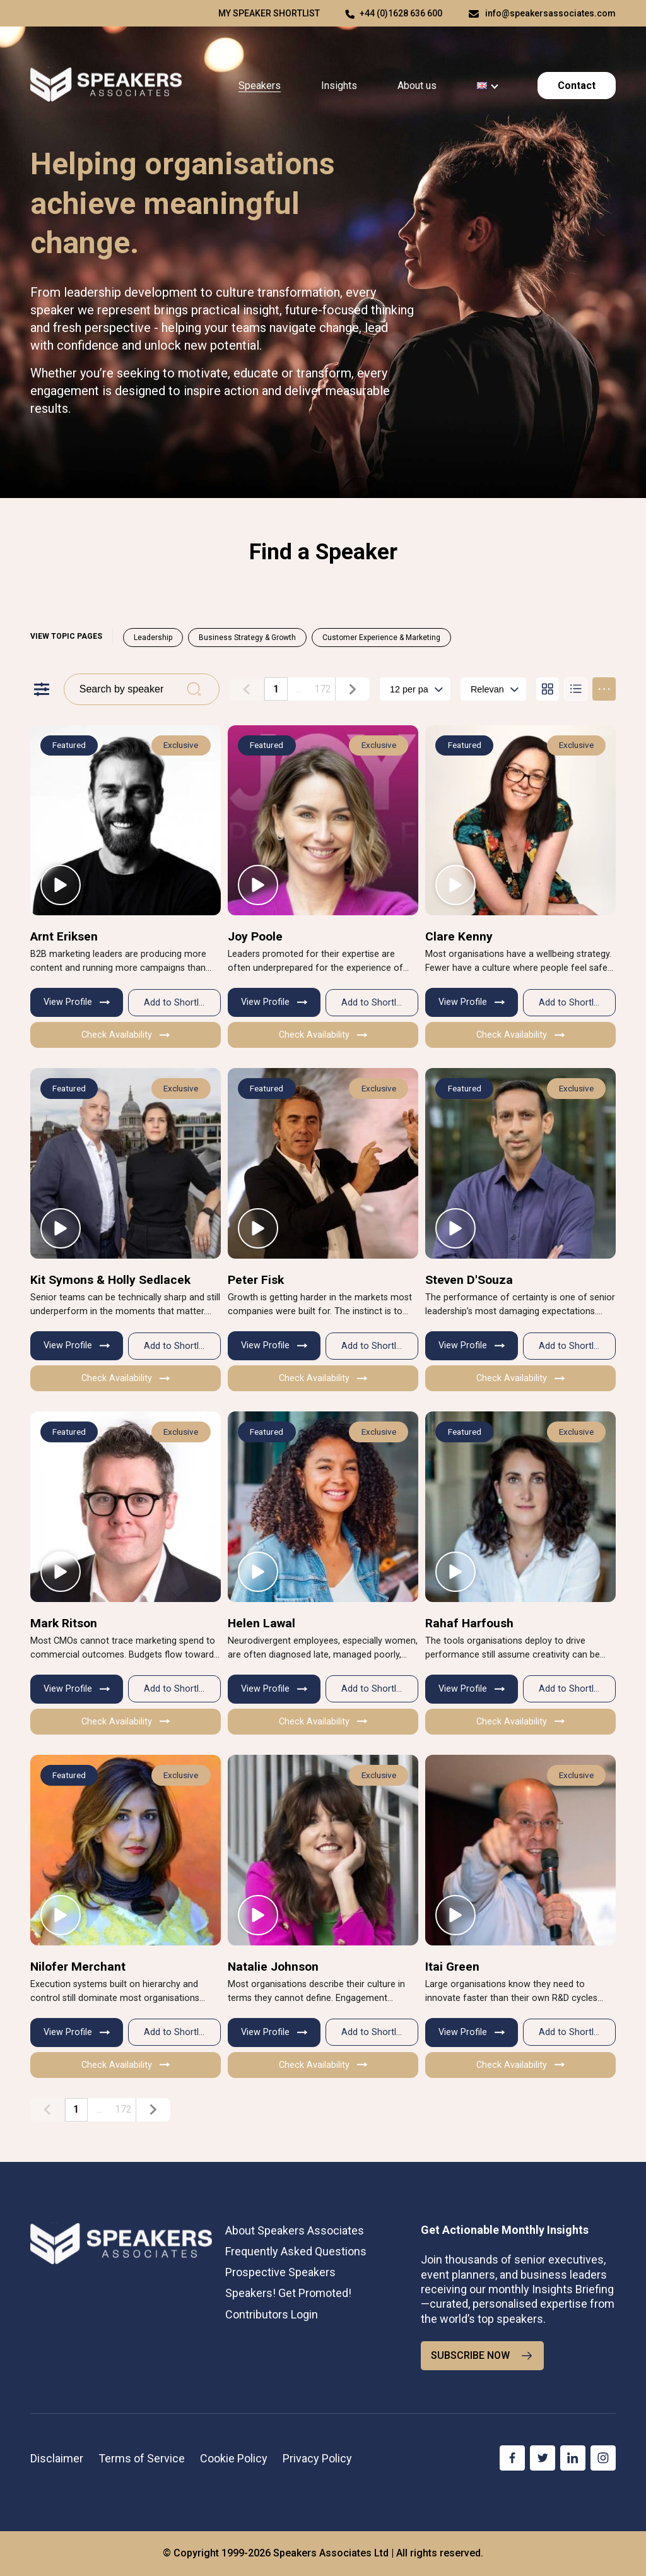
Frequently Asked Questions (296, 2251)
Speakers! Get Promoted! (288, 2293)
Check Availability (125, 1035)
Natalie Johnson (273, 1967)
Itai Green (452, 1967)
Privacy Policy (317, 2458)
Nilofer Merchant (78, 1967)
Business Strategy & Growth (247, 637)
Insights (339, 86)
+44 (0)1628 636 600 (401, 13)
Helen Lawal (261, 1623)
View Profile (77, 1002)
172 (322, 688)
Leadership (153, 637)
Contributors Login (271, 2314)
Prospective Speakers (280, 2272)
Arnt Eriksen (64, 936)
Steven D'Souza (469, 1280)
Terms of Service (141, 2458)
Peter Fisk (256, 1280)
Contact (577, 86)
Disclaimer (56, 2458)
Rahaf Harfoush (469, 1623)
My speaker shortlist (269, 13)
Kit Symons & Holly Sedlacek (110, 1280)
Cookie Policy (233, 2458)
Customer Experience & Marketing (381, 637)
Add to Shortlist (176, 1002)
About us (417, 86)
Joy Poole (255, 936)
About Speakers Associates (294, 2230)
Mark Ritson (63, 1623)
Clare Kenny (459, 936)
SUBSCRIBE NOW (482, 2356)
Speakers (259, 86)
